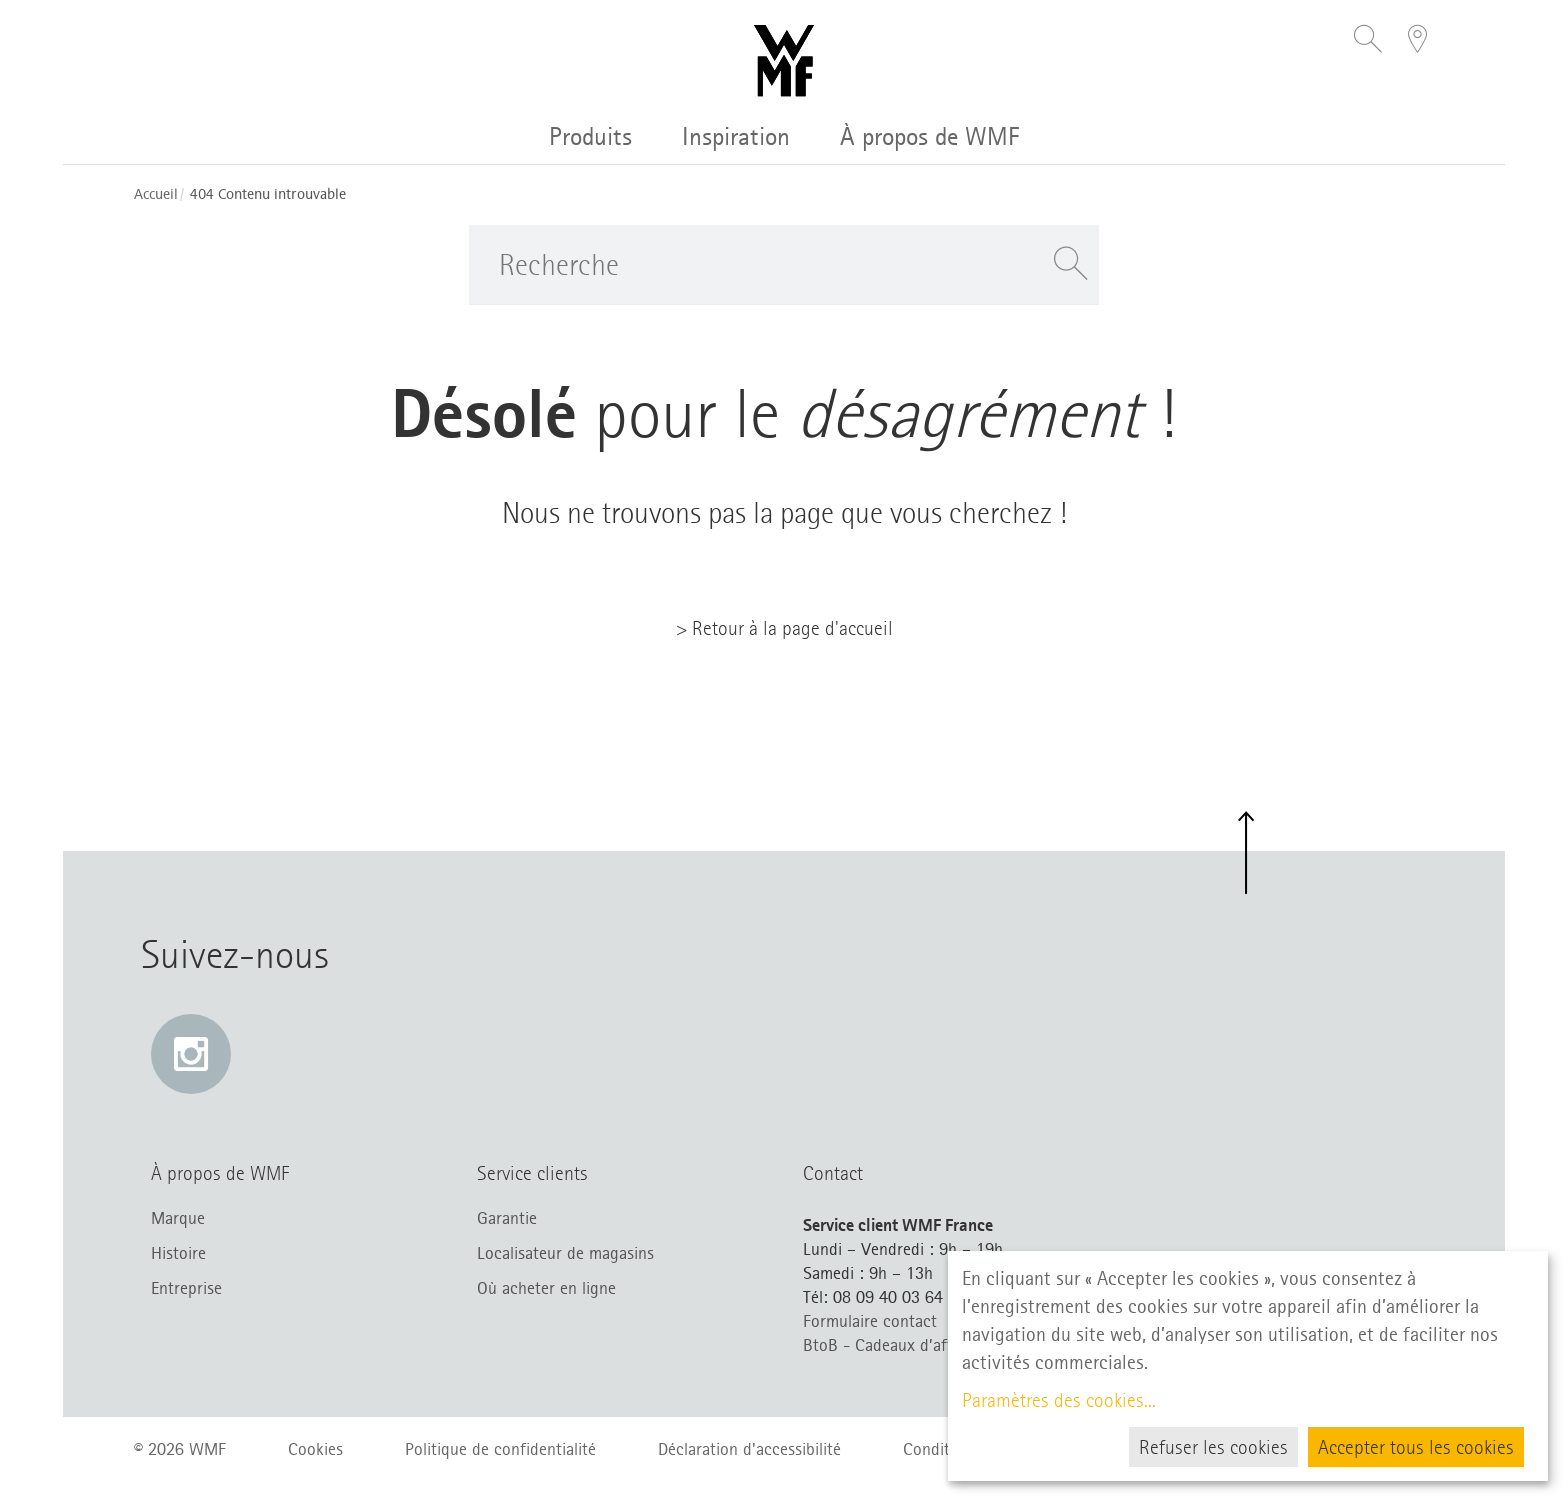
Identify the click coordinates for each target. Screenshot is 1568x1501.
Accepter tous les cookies (1416, 1447)
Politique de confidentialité (500, 1449)
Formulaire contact (870, 1321)
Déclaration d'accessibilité (749, 1449)
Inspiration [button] (736, 136)
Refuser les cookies (1213, 1447)
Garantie (507, 1218)
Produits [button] (590, 136)
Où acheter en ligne (546, 1288)
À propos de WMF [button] (930, 136)
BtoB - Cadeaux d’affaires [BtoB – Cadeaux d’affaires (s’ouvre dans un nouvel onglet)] (894, 1345)
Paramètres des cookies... (1059, 1400)
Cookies (315, 1449)
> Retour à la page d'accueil (784, 628)
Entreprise (186, 1288)
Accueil (156, 194)
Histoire (178, 1253)
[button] (1368, 41)
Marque (178, 1218)
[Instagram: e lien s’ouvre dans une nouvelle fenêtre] (191, 1054)
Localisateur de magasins (565, 1253)
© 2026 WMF (180, 1449)
